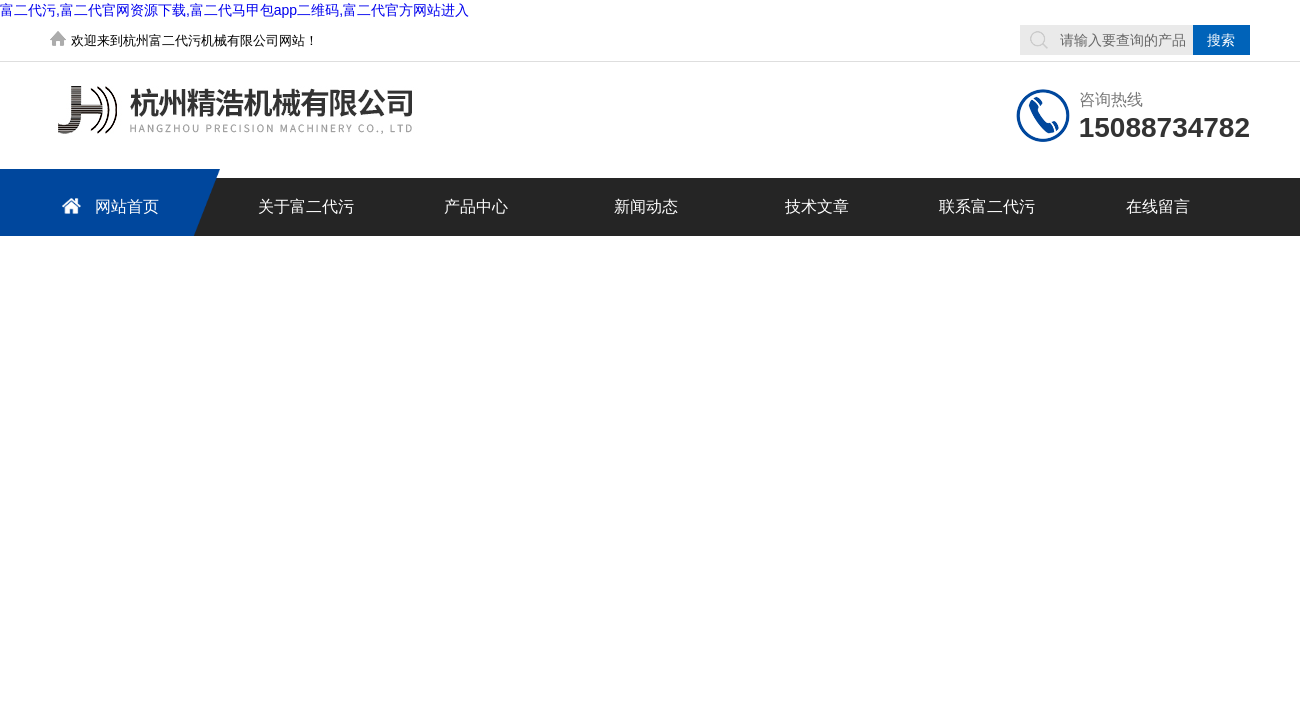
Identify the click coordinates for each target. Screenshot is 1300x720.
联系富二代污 (987, 206)
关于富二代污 (306, 206)
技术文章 (817, 206)
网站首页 (107, 205)
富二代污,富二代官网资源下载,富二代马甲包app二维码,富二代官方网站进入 (234, 10)
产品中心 (476, 206)
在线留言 (1158, 206)
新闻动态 (646, 206)
